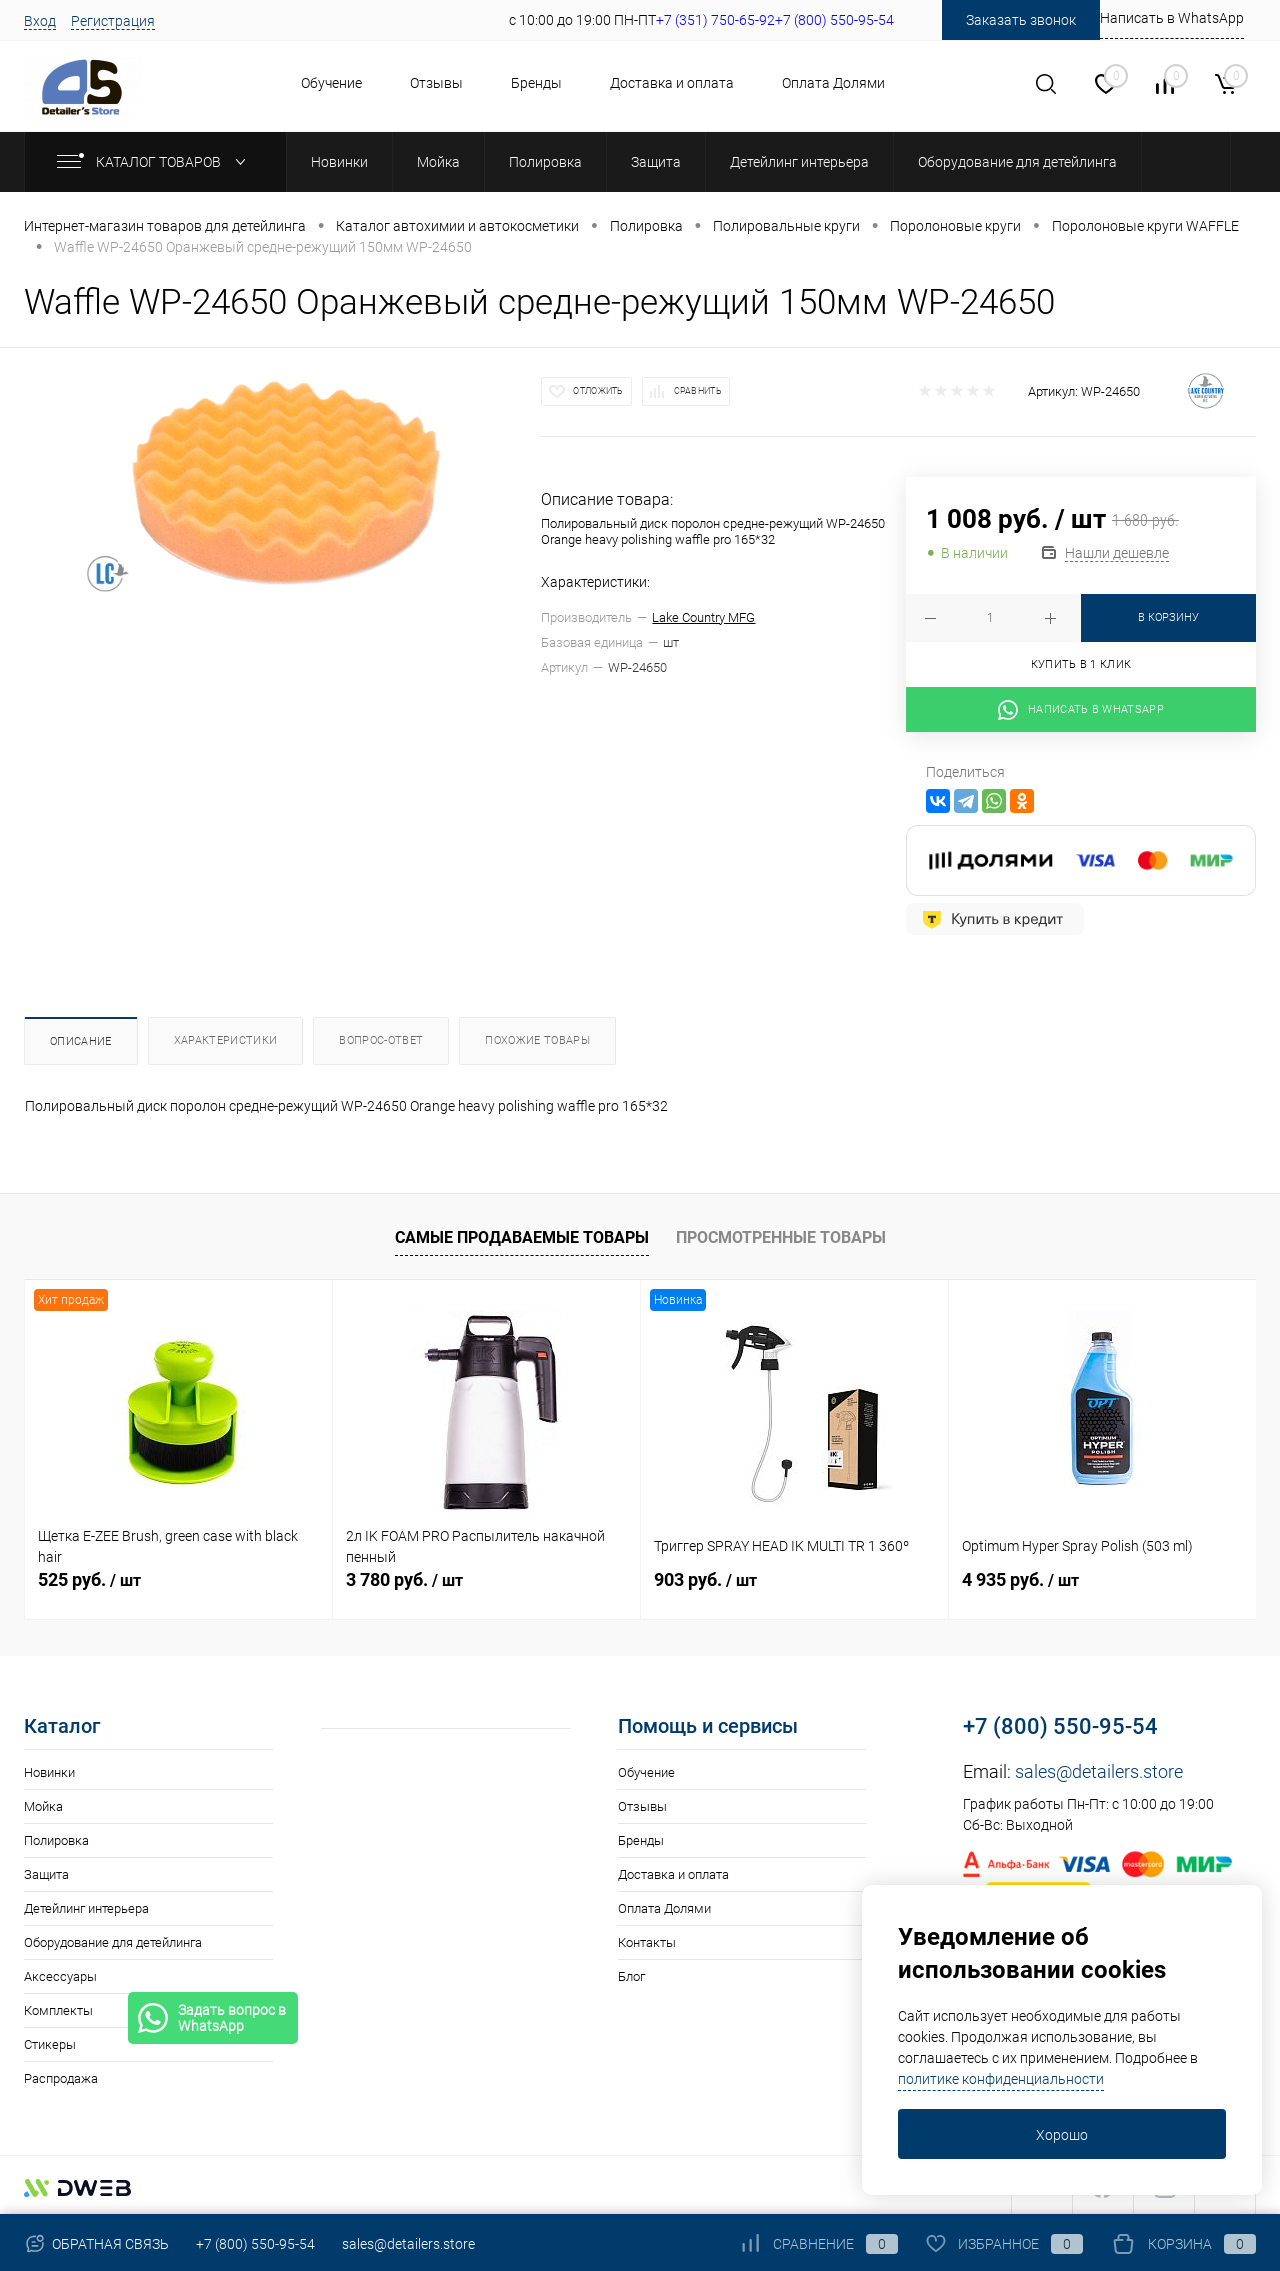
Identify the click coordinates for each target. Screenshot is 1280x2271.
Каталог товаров (155, 162)
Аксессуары (60, 1976)
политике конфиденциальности (1001, 2079)
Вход (40, 21)
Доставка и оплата (672, 83)
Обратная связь (96, 2244)
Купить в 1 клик (1081, 664)
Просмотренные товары (781, 1237)
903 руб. (705, 1579)
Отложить (598, 391)
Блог (631, 1976)
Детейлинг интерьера (86, 1908)
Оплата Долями (833, 83)
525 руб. (89, 1579)
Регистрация (113, 21)
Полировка (56, 1840)
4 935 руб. (1020, 1579)
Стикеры (50, 2044)
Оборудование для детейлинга (113, 1942)
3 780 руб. (404, 1579)
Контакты (647, 1942)
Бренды (536, 83)
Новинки (49, 1772)
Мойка (43, 1806)
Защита (46, 1874)
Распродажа (61, 2078)
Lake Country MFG (703, 617)
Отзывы (436, 83)
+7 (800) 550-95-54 (1060, 1726)
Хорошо (1062, 2135)
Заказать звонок (1021, 20)
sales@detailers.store (1099, 1771)
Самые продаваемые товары (522, 1237)
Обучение (331, 83)
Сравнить (698, 391)
